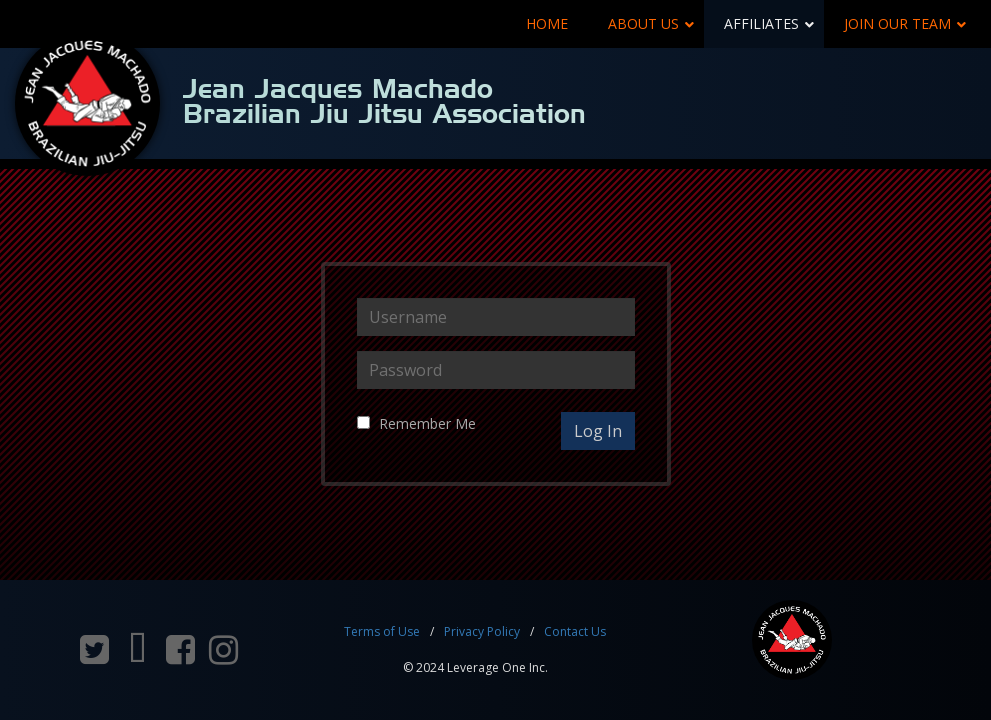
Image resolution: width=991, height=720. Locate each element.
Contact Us (575, 631)
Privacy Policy (482, 631)
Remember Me (427, 423)
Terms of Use (382, 631)
